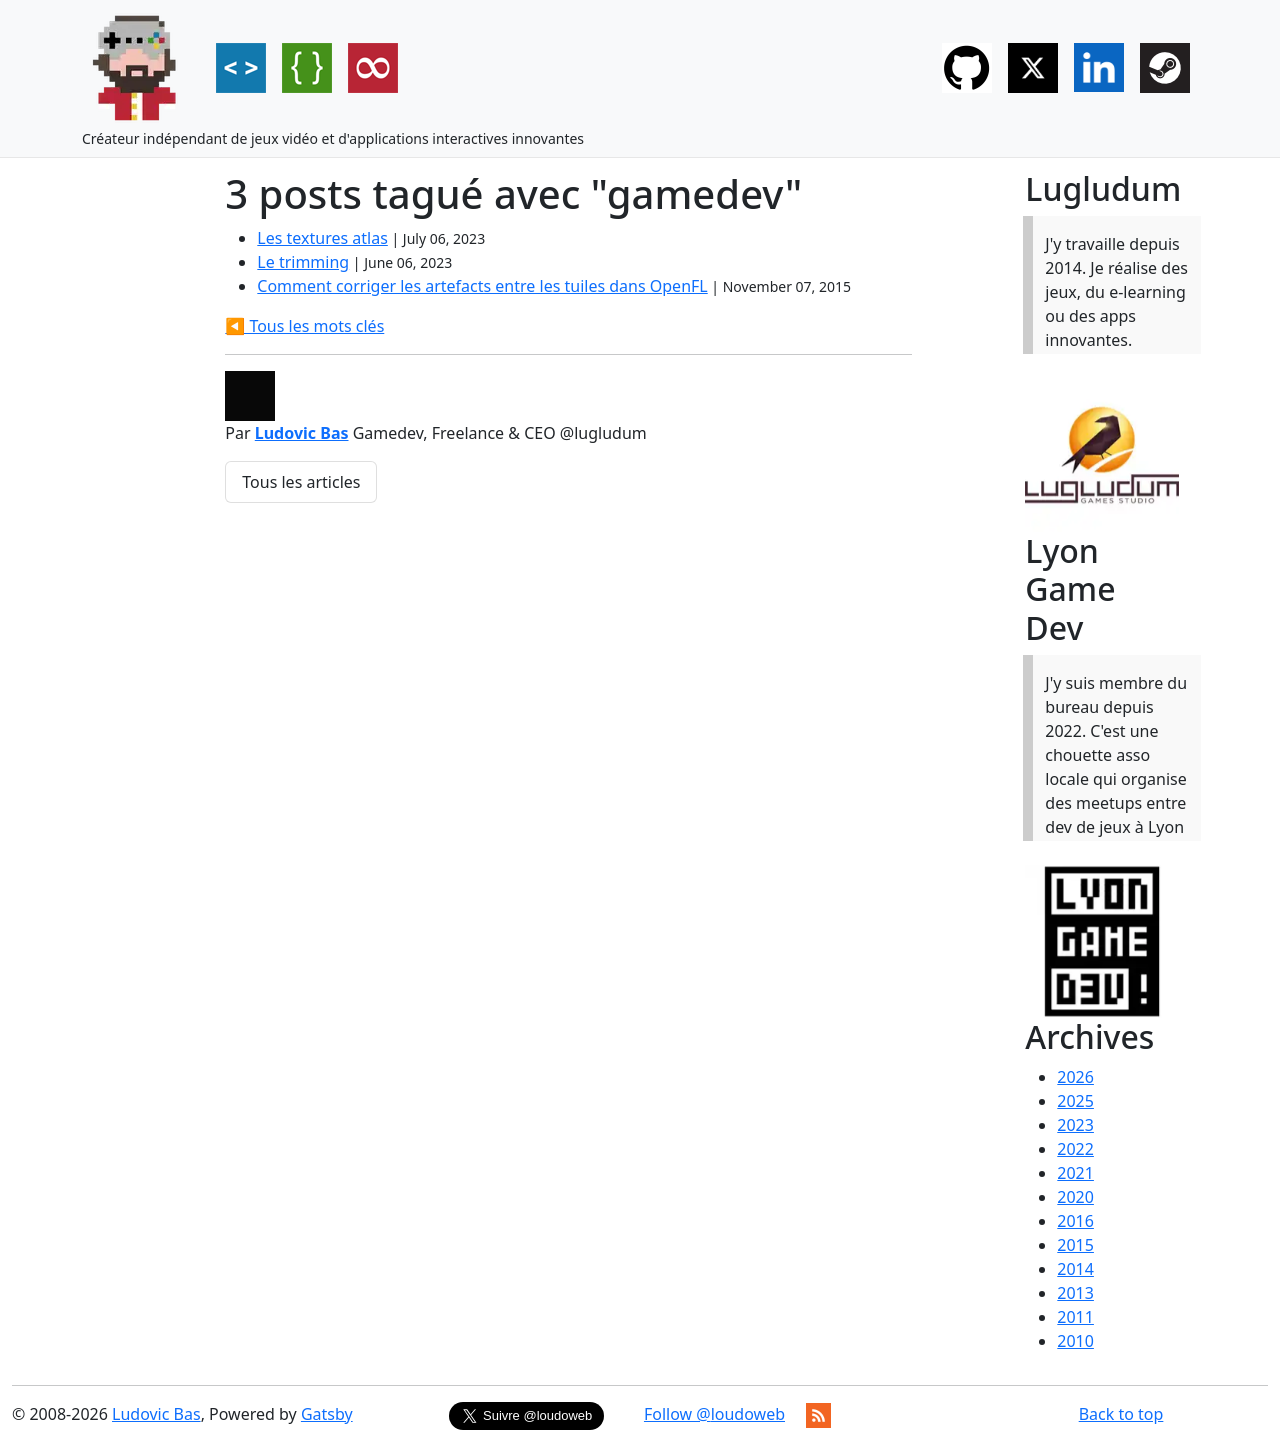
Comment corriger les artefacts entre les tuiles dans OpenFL (482, 286)
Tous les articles (301, 482)
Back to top (1121, 1414)
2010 (1075, 1341)
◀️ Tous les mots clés (304, 326)
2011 (1075, 1317)
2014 (1075, 1269)
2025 (1075, 1101)
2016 (1075, 1221)
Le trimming (303, 262)
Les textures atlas (322, 238)
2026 (1075, 1077)
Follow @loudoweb (714, 1414)
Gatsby (327, 1414)
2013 (1075, 1293)
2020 (1075, 1197)
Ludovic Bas (302, 433)
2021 (1075, 1173)
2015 (1075, 1245)
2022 (1075, 1149)
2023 (1075, 1125)
